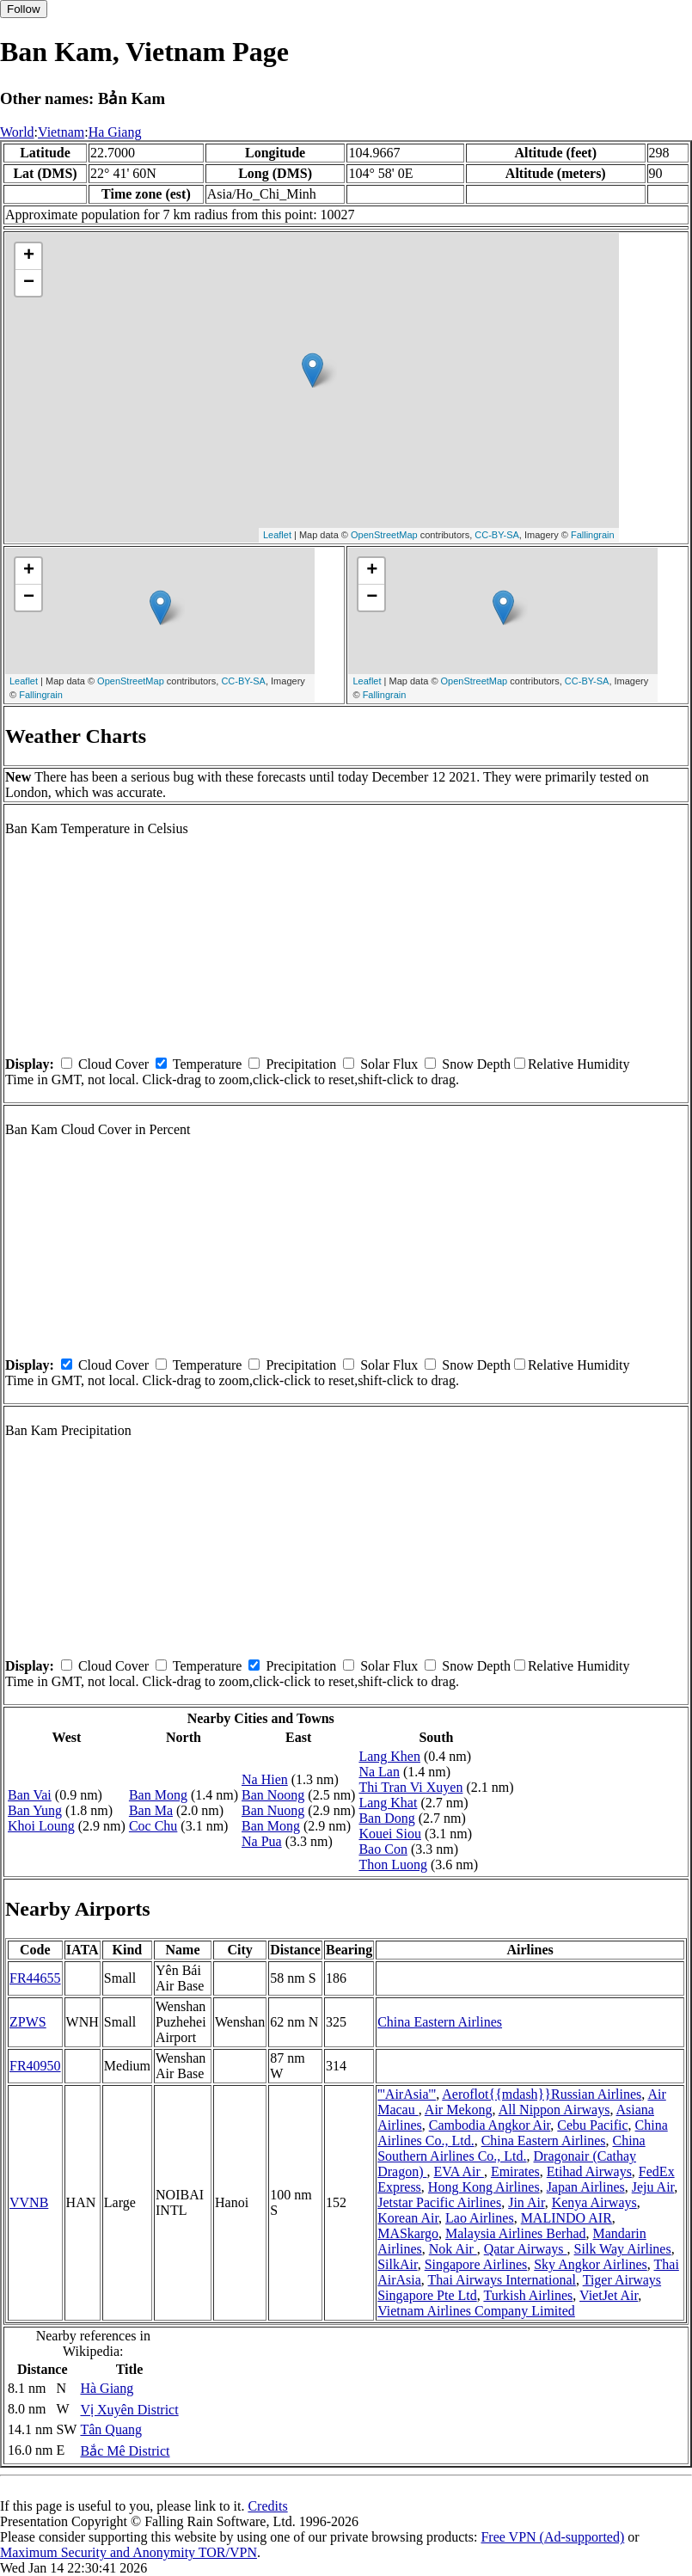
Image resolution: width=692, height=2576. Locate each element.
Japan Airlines (586, 2187)
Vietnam (61, 132)
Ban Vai (30, 1795)
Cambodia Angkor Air (490, 2125)
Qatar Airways (525, 2249)
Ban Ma (151, 1810)
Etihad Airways (589, 2171)
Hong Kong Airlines (484, 2187)
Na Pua (262, 1841)
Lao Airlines (479, 2218)
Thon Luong (392, 1864)
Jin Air (526, 2202)
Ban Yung (35, 1810)
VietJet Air (608, 2295)
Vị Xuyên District (129, 2409)
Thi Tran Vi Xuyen (410, 1787)
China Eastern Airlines (439, 2022)
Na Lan (379, 1771)
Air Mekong (459, 2109)
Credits (267, 2506)
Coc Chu (153, 1826)
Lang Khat (387, 1802)
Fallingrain (593, 535)
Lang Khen (389, 1756)
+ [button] (28, 256)
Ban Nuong (273, 1810)
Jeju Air (653, 2187)
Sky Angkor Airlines (590, 2264)
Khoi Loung (41, 1826)
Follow (23, 9)
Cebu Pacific (592, 2125)
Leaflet (277, 535)
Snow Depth (476, 1064)
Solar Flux (389, 1064)
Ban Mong (158, 1795)
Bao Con (382, 1849)
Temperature (207, 1064)
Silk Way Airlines (622, 2249)
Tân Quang (111, 2429)
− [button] (28, 283)
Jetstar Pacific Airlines (439, 2202)
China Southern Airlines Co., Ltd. (511, 2148)
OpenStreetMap (384, 535)
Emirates (515, 2171)
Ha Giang (115, 132)
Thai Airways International (502, 2279)
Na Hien (265, 1779)
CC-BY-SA (497, 535)
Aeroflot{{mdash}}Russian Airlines (541, 2094)
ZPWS (27, 2022)
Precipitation (301, 1064)
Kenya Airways (594, 2202)
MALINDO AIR (566, 2218)
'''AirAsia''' (406, 2094)
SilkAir (397, 2264)
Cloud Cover (113, 1064)
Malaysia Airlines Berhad (515, 2233)
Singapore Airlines (476, 2264)
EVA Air (459, 2171)
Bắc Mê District (124, 2451)
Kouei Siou (389, 1833)
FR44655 (35, 1978)
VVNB (28, 2202)
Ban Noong (273, 1795)
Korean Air (407, 2218)
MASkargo (407, 2233)
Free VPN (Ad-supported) (552, 2537)
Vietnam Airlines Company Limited (476, 2310)
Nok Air (453, 2249)
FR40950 (35, 2065)
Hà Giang (106, 2388)
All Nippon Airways (554, 2109)
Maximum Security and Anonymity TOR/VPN (128, 2552)
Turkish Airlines (528, 2295)
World (17, 132)
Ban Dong (386, 1818)
